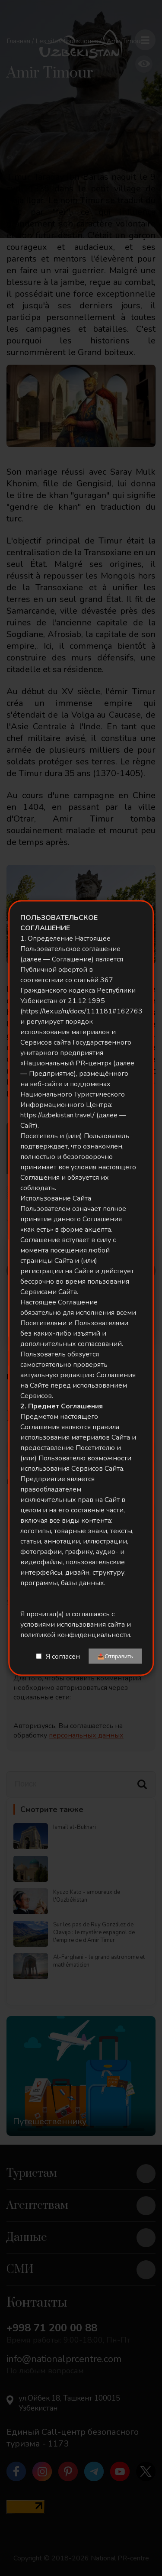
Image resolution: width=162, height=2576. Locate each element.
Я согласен (63, 1656)
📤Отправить (115, 1656)
